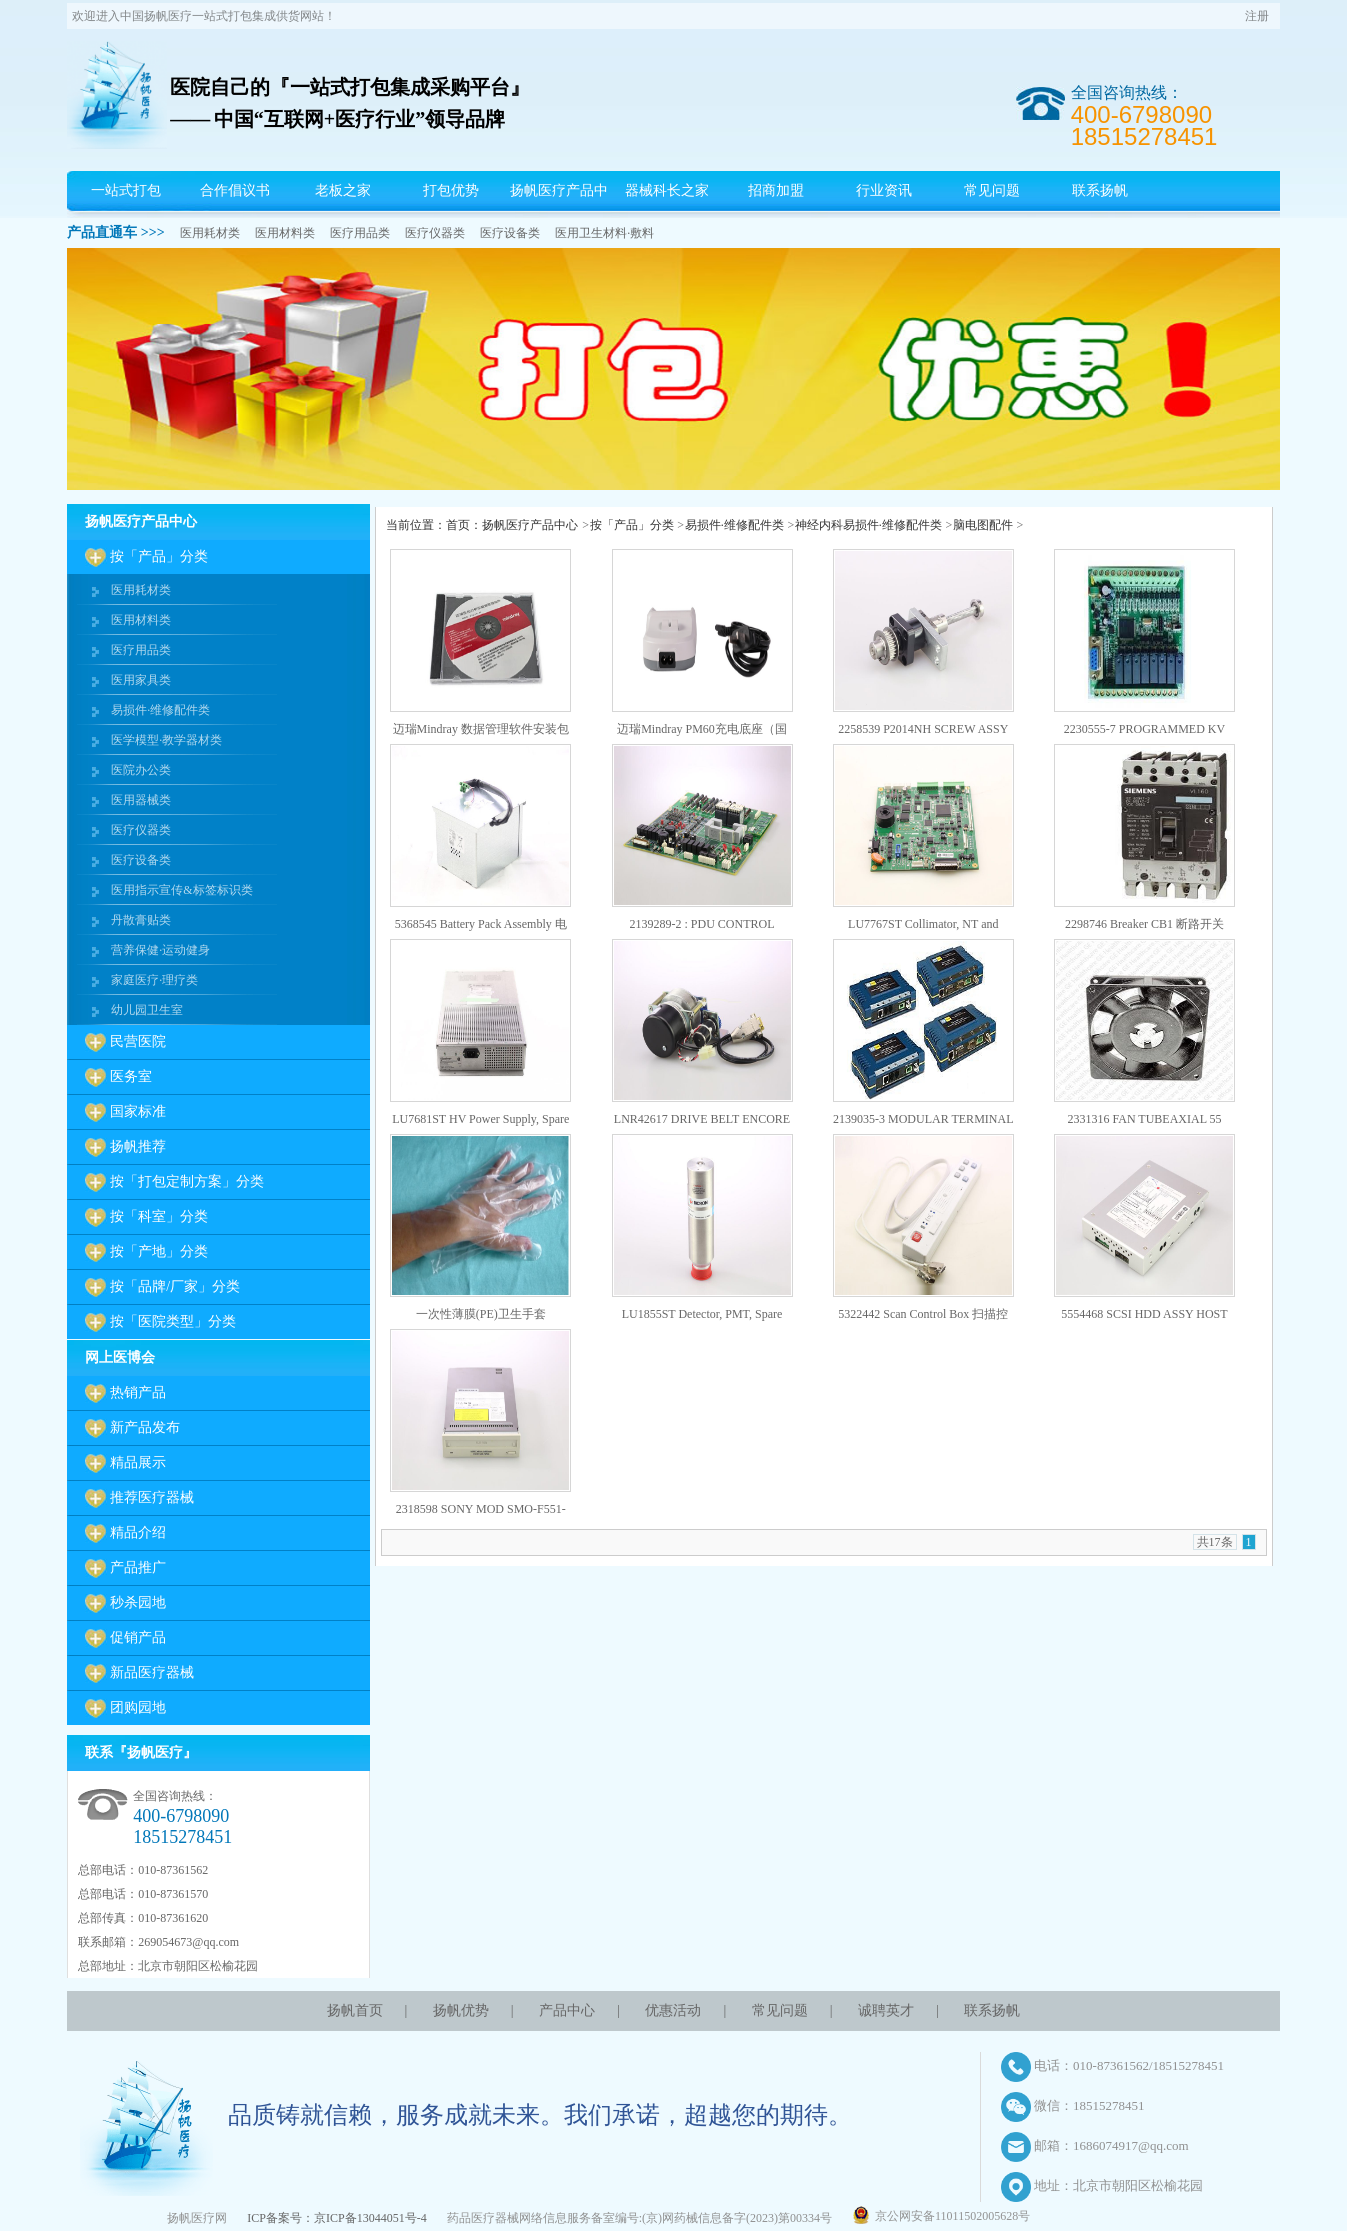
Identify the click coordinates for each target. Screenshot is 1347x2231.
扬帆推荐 (138, 1146)
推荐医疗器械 (152, 1497)
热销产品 (138, 1392)
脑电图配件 (983, 525)
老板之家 (343, 190)
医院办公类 (141, 770)
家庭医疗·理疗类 (154, 980)
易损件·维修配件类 (160, 710)
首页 (458, 525)
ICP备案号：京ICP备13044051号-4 (336, 2218)
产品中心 (567, 2010)
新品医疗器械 (152, 1672)
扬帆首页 (355, 2010)
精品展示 (138, 1462)
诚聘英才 (886, 2010)
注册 (1257, 16)
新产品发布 (145, 1427)
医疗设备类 (510, 233)
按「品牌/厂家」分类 (175, 1286)
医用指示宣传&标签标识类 (181, 890)
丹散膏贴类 (141, 920)
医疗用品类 (360, 233)
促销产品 (138, 1637)
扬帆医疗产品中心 (559, 210)
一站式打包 (126, 190)
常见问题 (992, 190)
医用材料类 (285, 233)
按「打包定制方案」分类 (187, 1181)
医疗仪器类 (435, 233)
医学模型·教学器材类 (166, 740)
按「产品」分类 (159, 556)
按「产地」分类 (159, 1251)
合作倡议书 (235, 190)
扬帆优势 (461, 2010)
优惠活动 (673, 2010)
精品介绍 (138, 1532)
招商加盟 (776, 190)
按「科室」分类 (159, 1216)
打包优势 (451, 190)
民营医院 (138, 1041)
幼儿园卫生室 (147, 1010)
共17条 (1215, 1542)
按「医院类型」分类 (173, 1321)
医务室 (131, 1076)
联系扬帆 (1100, 190)
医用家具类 (141, 680)
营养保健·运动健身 (160, 950)
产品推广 (138, 1567)
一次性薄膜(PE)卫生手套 (481, 1314)
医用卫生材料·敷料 (604, 233)
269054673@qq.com (188, 1942)
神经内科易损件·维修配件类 (868, 525)
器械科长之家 (667, 190)
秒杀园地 (138, 1602)
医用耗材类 (210, 233)
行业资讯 (884, 190)
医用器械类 (141, 800)
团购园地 (138, 1707)
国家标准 (138, 1111)
